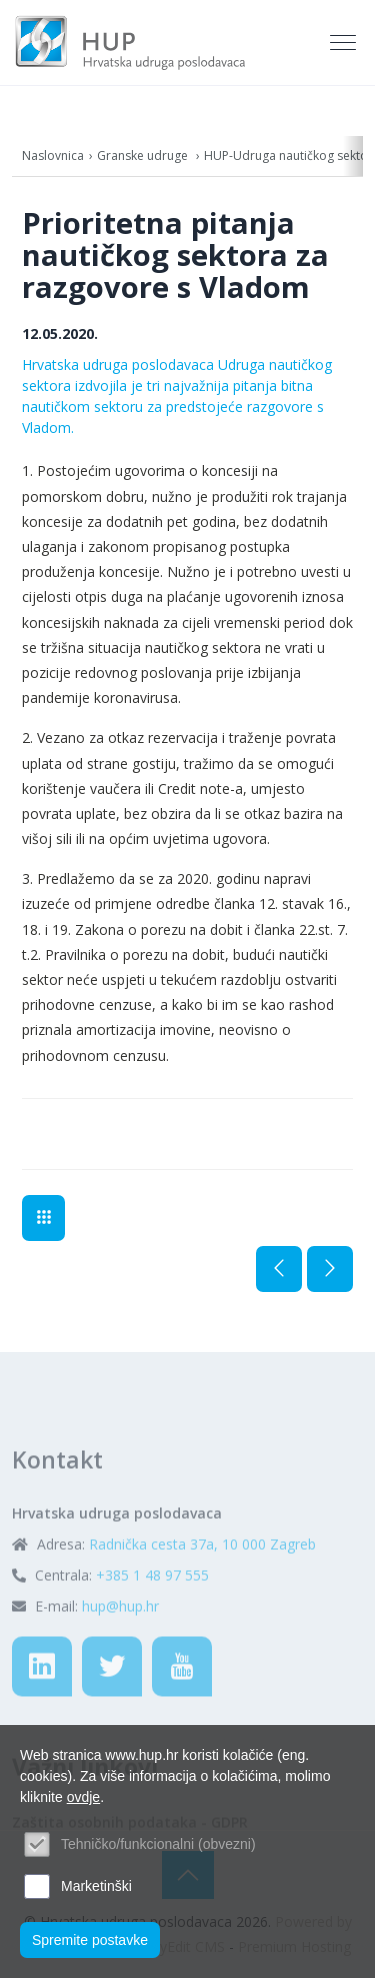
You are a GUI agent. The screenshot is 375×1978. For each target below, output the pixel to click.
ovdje (83, 1797)
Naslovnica (53, 155)
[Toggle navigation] (345, 43)
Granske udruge (144, 155)
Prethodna (279, 1269)
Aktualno (43, 1218)
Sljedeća (330, 1269)
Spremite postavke (90, 1940)
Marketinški (96, 1886)
